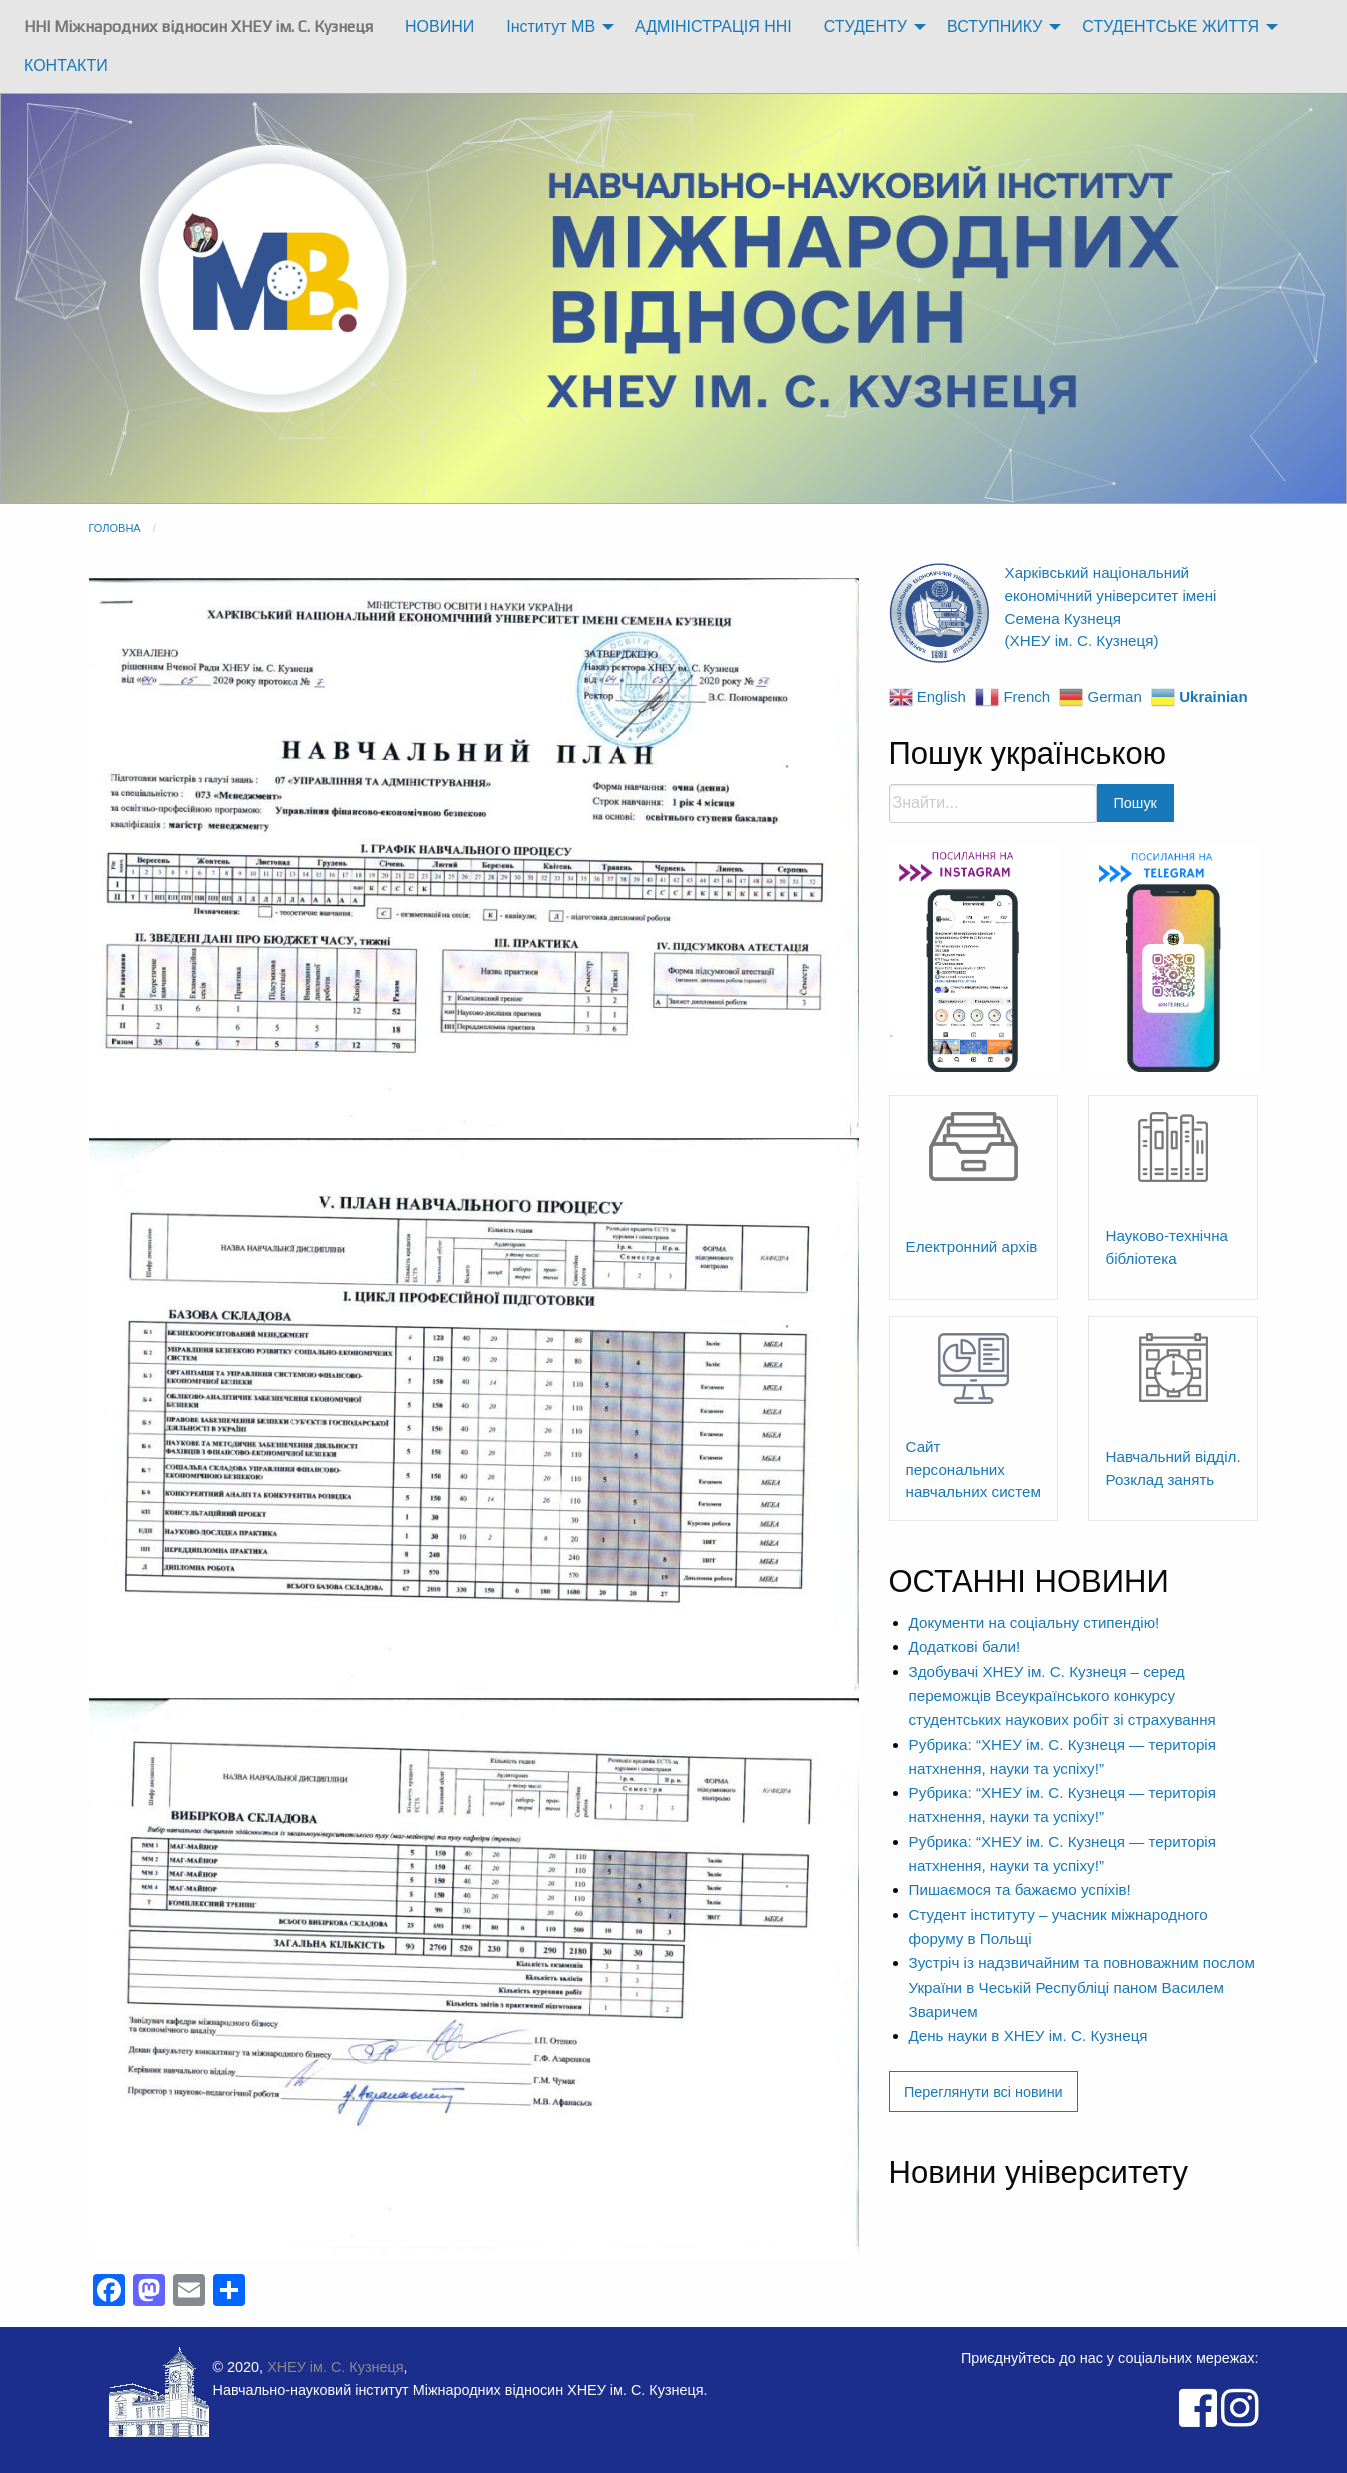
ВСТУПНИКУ (994, 26)
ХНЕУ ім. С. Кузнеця (335, 2367)
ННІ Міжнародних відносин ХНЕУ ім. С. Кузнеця (198, 26)
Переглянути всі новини (983, 2092)
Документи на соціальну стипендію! (1034, 1622)
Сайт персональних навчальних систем (973, 1469)
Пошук (1135, 803)
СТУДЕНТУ (865, 26)
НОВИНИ (439, 26)
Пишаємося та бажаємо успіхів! (1020, 1889)
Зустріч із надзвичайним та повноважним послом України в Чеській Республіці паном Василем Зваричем (1082, 1987)
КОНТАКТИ (66, 65)
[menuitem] (198, 27)
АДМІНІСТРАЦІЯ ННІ (713, 26)
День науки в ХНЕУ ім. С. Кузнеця (1028, 2035)
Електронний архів (972, 1246)
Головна (115, 528)
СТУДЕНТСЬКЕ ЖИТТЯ (1170, 26)
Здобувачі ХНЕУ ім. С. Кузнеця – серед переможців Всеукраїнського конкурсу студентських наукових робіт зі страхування (1062, 1696)
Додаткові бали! (965, 1646)
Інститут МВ (550, 26)
